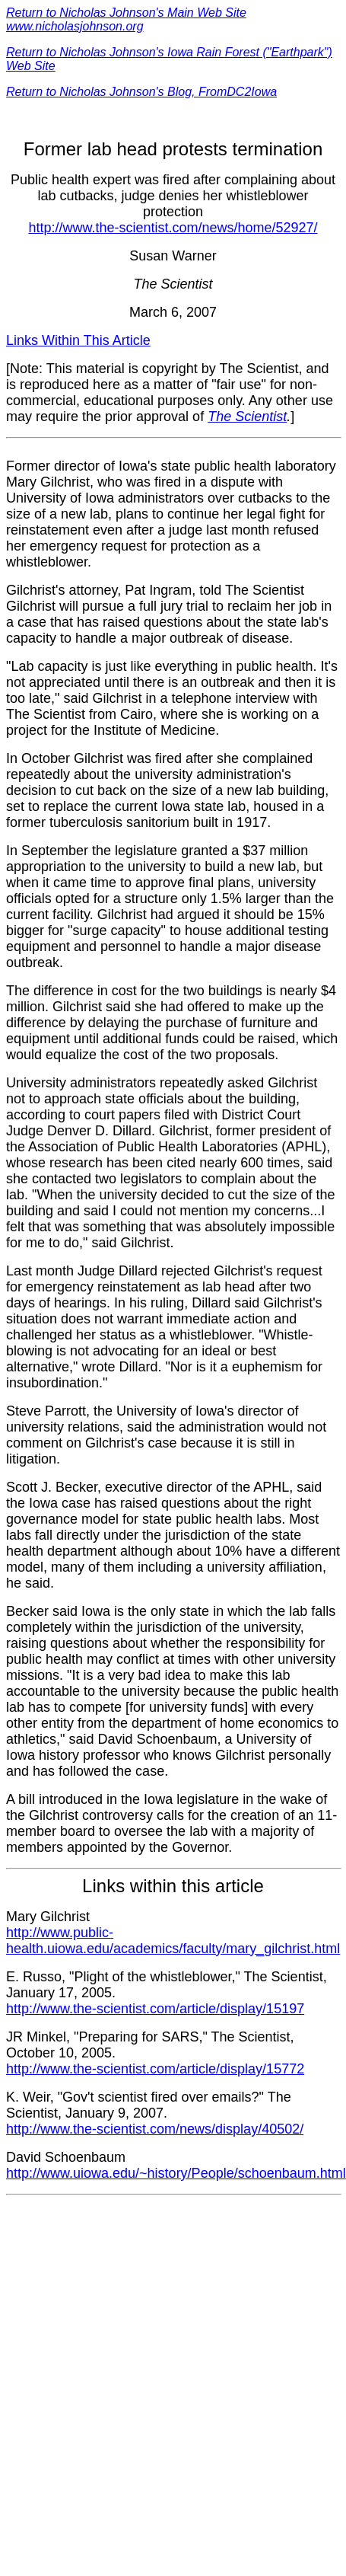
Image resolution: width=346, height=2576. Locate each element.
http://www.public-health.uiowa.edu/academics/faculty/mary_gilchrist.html (173, 1940)
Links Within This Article (78, 340)
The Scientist (247, 416)
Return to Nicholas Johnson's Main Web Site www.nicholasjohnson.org (126, 19)
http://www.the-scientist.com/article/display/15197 (155, 2008)
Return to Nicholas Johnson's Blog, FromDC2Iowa (141, 91)
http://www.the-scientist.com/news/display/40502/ (154, 2129)
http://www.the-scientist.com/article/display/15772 (155, 2068)
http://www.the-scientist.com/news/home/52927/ (172, 227)
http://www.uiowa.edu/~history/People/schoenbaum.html (176, 2173)
